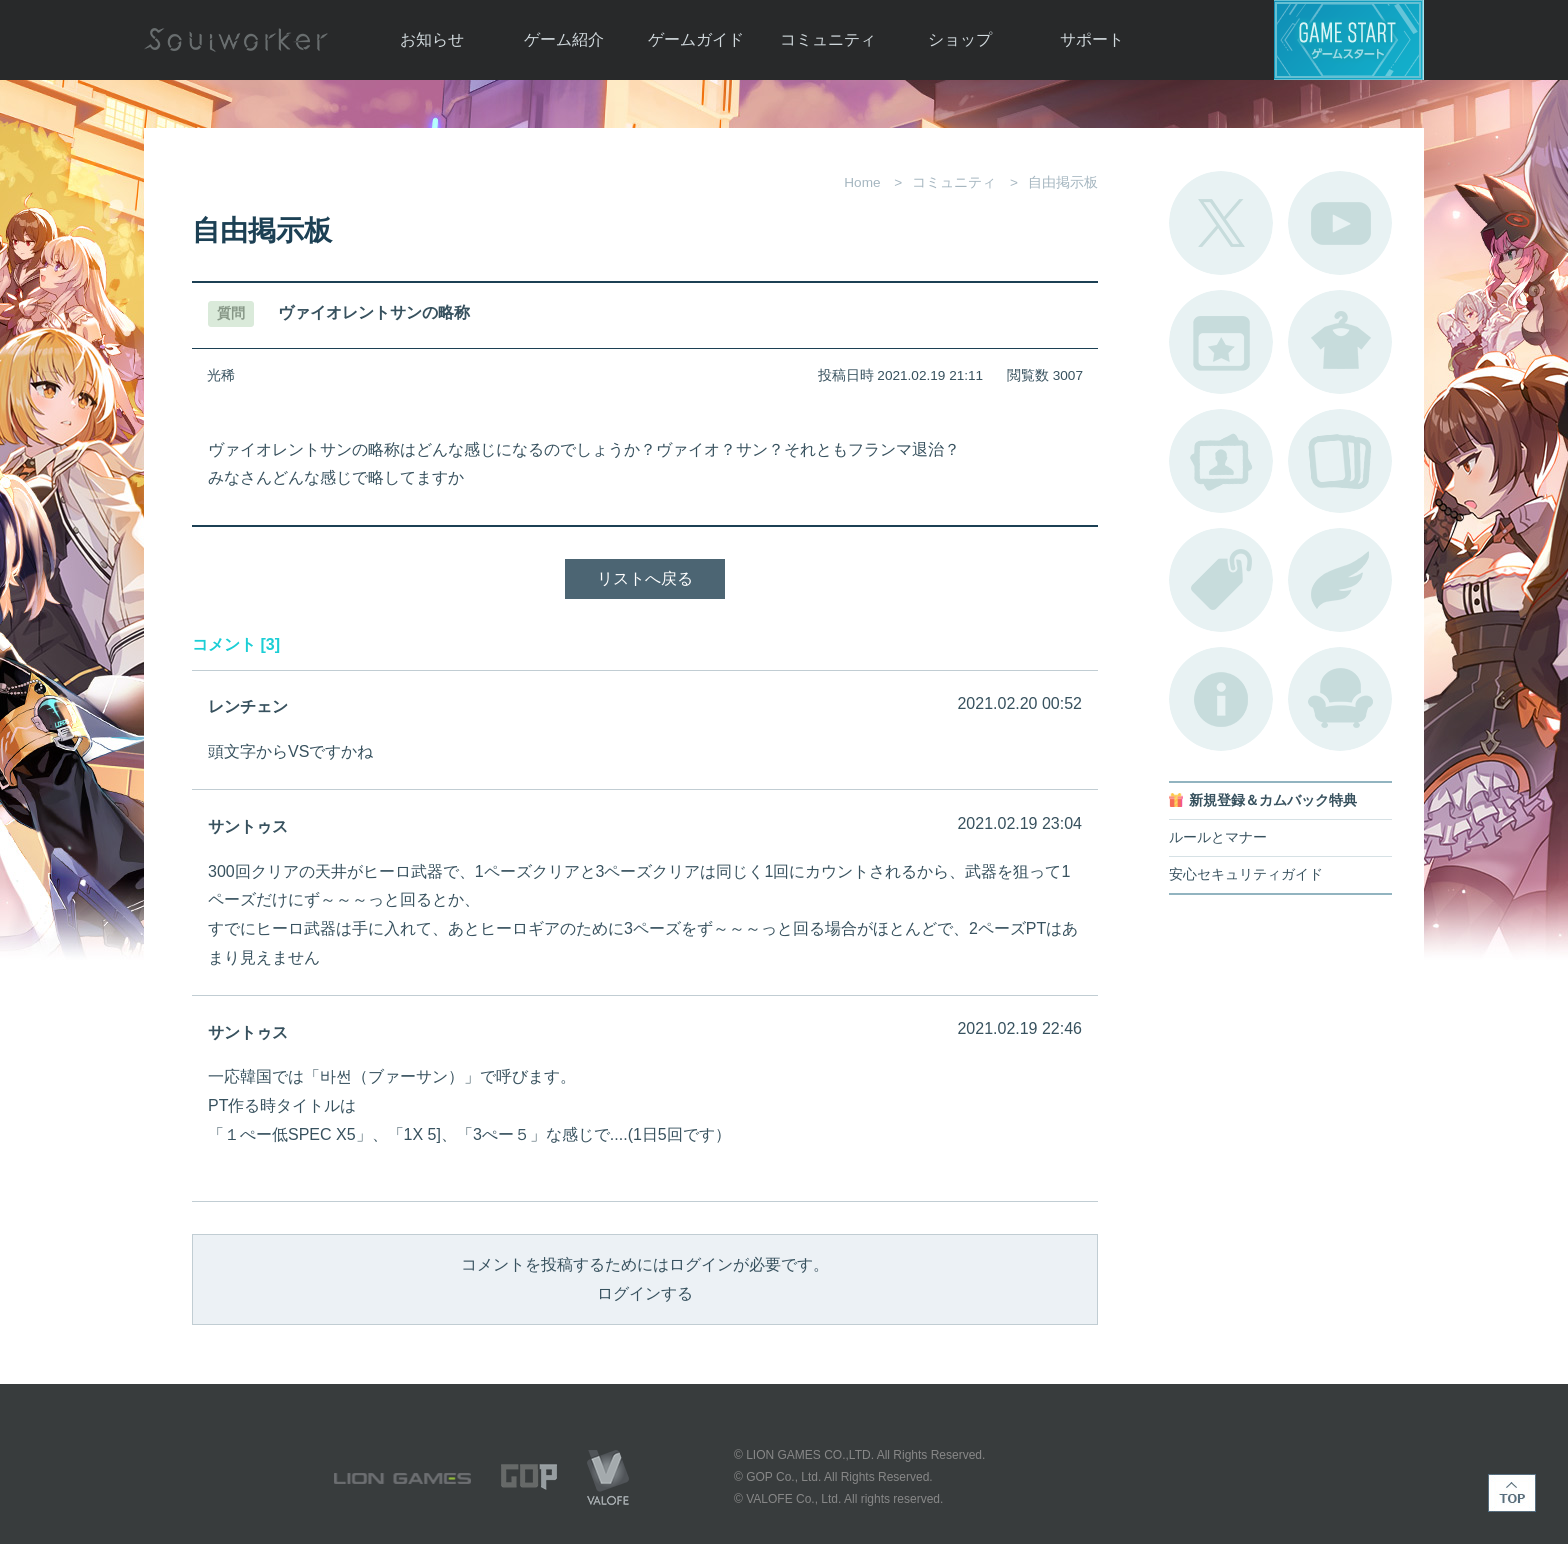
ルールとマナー (1218, 837)
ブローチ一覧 (1340, 580)
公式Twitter (1221, 223)
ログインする (645, 1293)
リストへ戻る (645, 578)
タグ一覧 (1221, 580)
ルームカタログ (1340, 699)
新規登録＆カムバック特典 (1273, 800)
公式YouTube (1340, 223)
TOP (1512, 1493)
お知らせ (432, 39)
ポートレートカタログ (1221, 461)
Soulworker (236, 40)
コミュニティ (828, 39)
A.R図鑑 (1340, 461)
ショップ (960, 39)
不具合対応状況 (1221, 699)
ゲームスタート (1349, 40)
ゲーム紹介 (564, 39)
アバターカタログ (1340, 342)
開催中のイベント (1221, 342)
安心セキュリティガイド (1246, 874)
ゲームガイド (696, 39)
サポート (1092, 39)
